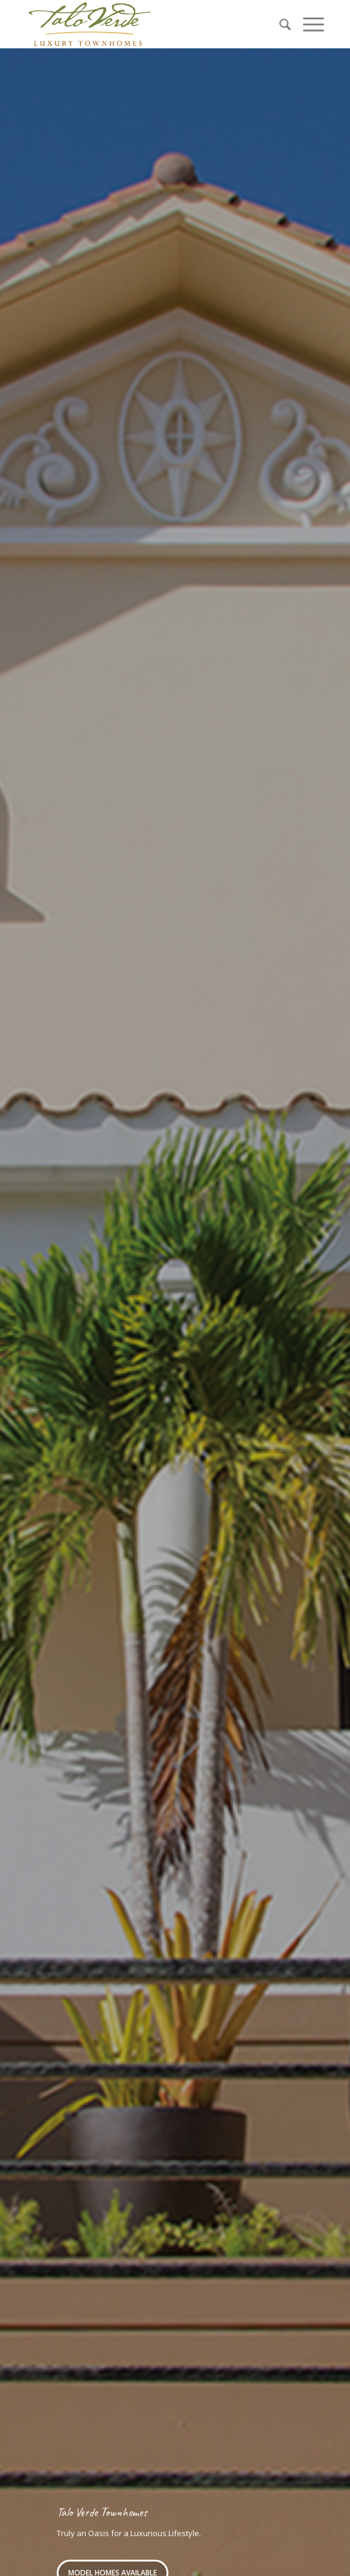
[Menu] (307, 24)
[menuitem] (279, 24)
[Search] (279, 24)
